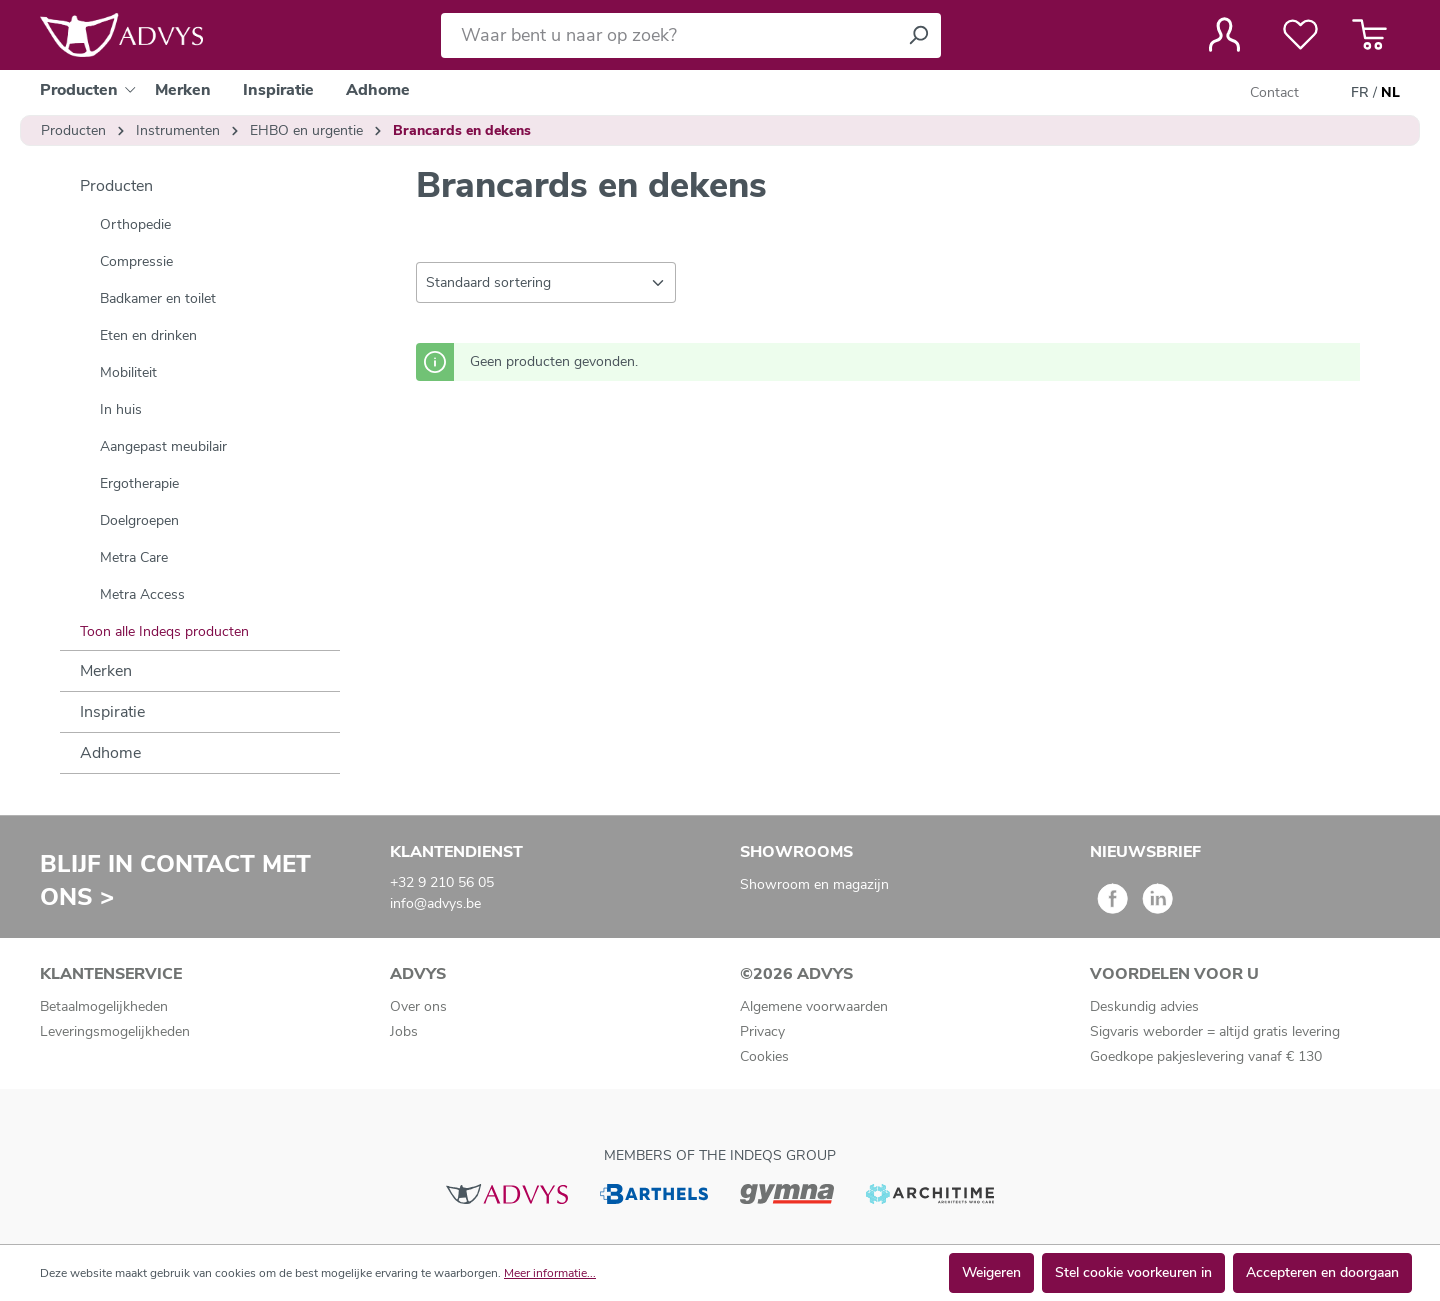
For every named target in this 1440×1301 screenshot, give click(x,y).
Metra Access (142, 594)
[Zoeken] (918, 35)
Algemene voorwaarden (814, 1006)
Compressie (136, 261)
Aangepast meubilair (163, 446)
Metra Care (134, 557)
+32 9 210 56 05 (442, 882)
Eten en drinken (148, 335)
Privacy (762, 1031)
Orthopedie (135, 224)
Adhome (110, 753)
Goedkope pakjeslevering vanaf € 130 (1206, 1056)
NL (1390, 93)
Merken (106, 671)
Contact (1274, 92)
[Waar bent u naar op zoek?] (668, 35)
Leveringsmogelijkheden (115, 1031)
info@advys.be (435, 903)
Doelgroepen (139, 520)
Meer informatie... (550, 1273)
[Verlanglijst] (1300, 35)
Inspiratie (112, 712)
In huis (121, 409)
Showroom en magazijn (814, 884)
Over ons (418, 1006)
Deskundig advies (1144, 1006)
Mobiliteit (128, 372)
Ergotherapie (139, 483)
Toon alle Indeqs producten (164, 631)
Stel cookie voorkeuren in (1133, 1272)
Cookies (764, 1056)
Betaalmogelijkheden (104, 1006)
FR (1360, 93)
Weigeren (991, 1272)
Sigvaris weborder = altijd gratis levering (1215, 1031)
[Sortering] (546, 282)
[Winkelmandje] (1369, 35)
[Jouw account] (1224, 35)
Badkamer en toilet (158, 298)
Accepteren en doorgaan (1322, 1272)
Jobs (404, 1031)
